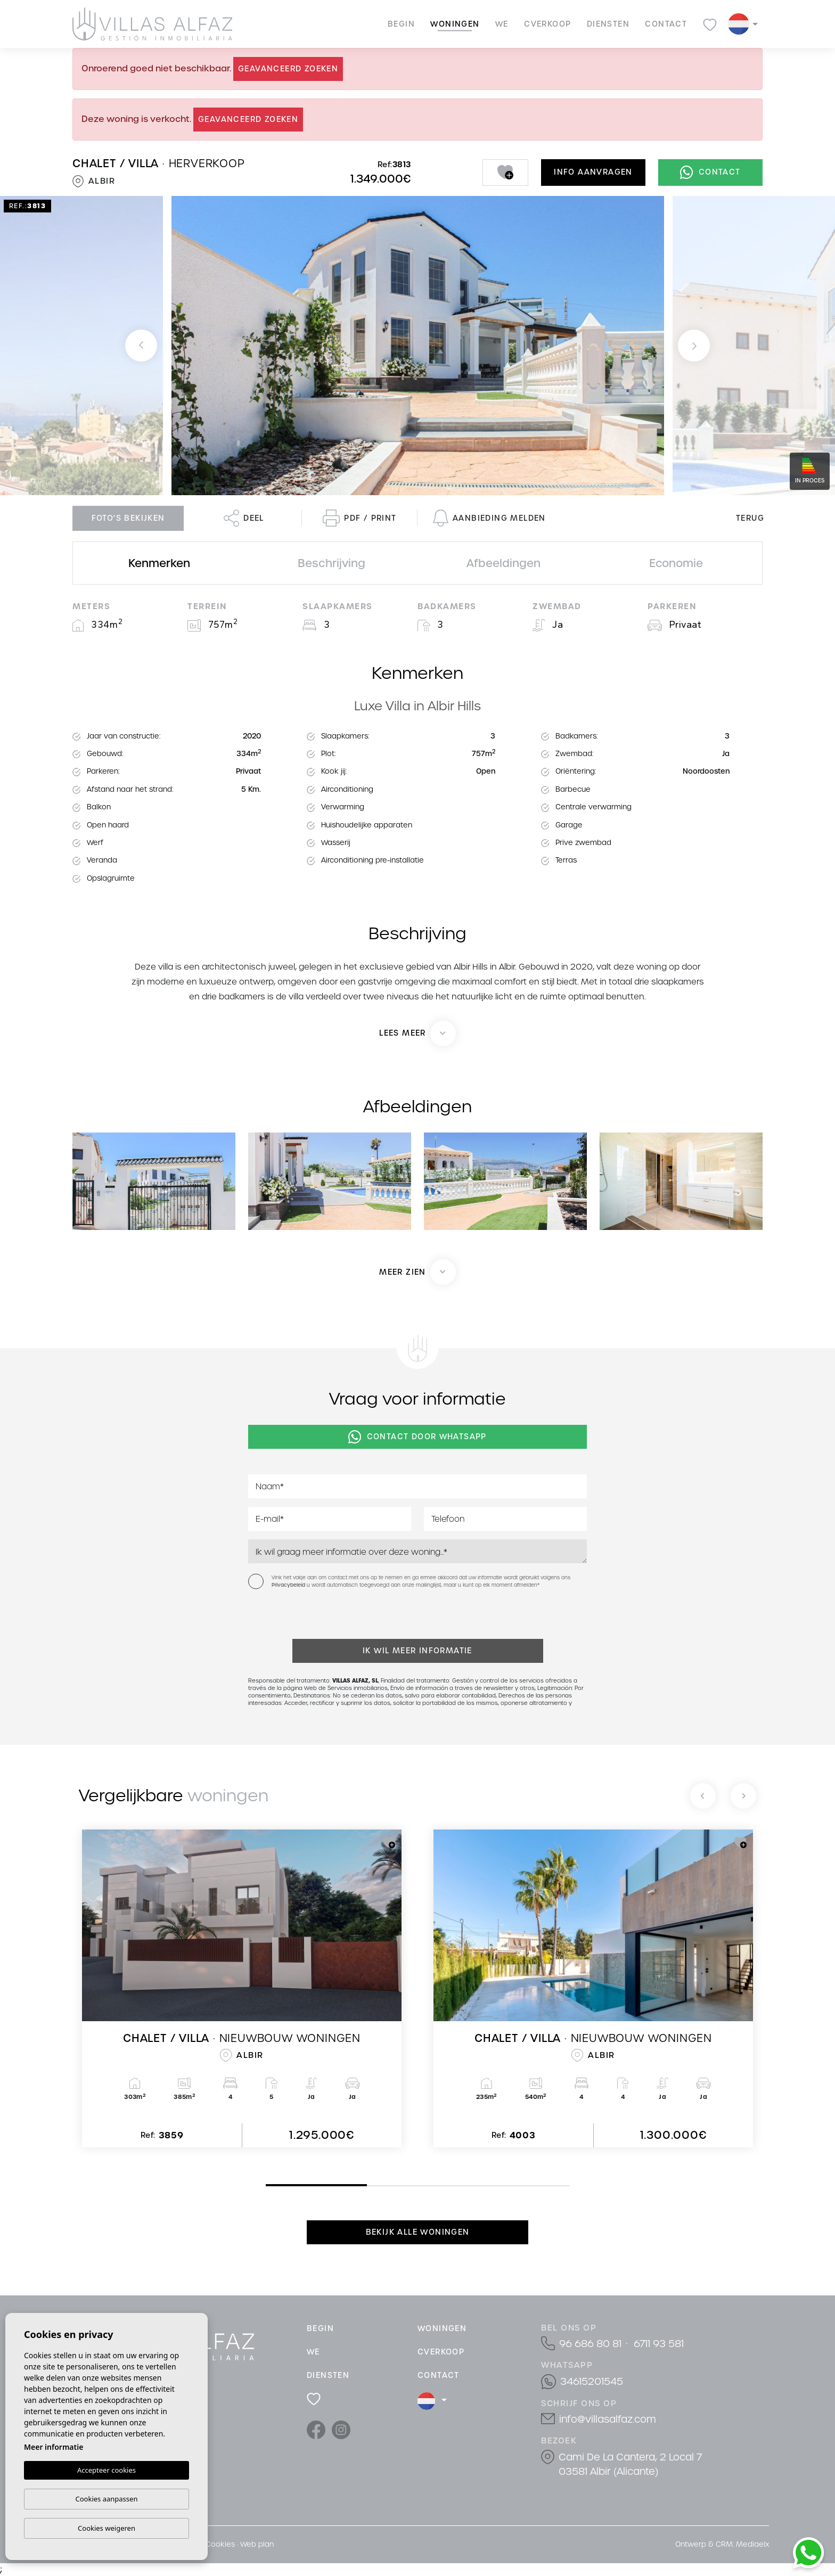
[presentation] (305, 1616)
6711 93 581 (659, 2343)
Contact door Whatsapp (417, 1437)
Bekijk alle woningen (418, 2232)
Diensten (608, 24)
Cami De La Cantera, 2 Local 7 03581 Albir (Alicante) (630, 2464)
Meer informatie (53, 2447)
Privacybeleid (289, 1585)
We (502, 24)
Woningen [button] (454, 24)
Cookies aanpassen (107, 2499)
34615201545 (591, 2381)
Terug (750, 518)
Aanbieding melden (489, 518)
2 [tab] (369, 2185)
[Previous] (703, 1796)
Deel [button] (244, 518)
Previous (141, 345)
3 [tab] (470, 2185)
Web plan (257, 2544)
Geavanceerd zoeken (288, 68)
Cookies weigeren (106, 2528)
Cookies (220, 2544)
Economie (676, 563)
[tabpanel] (242, 1988)
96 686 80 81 (590, 2343)
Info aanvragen (593, 172)
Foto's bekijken (128, 518)
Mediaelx (752, 2544)
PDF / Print (359, 518)
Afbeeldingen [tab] (503, 563)
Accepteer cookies (106, 2470)
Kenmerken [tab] (159, 563)
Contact (666, 24)
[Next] (743, 1796)
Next (694, 345)
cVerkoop (547, 24)
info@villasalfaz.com (607, 2419)
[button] (417, 1272)
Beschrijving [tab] (331, 563)
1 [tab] (268, 2184)
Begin (401, 24)
